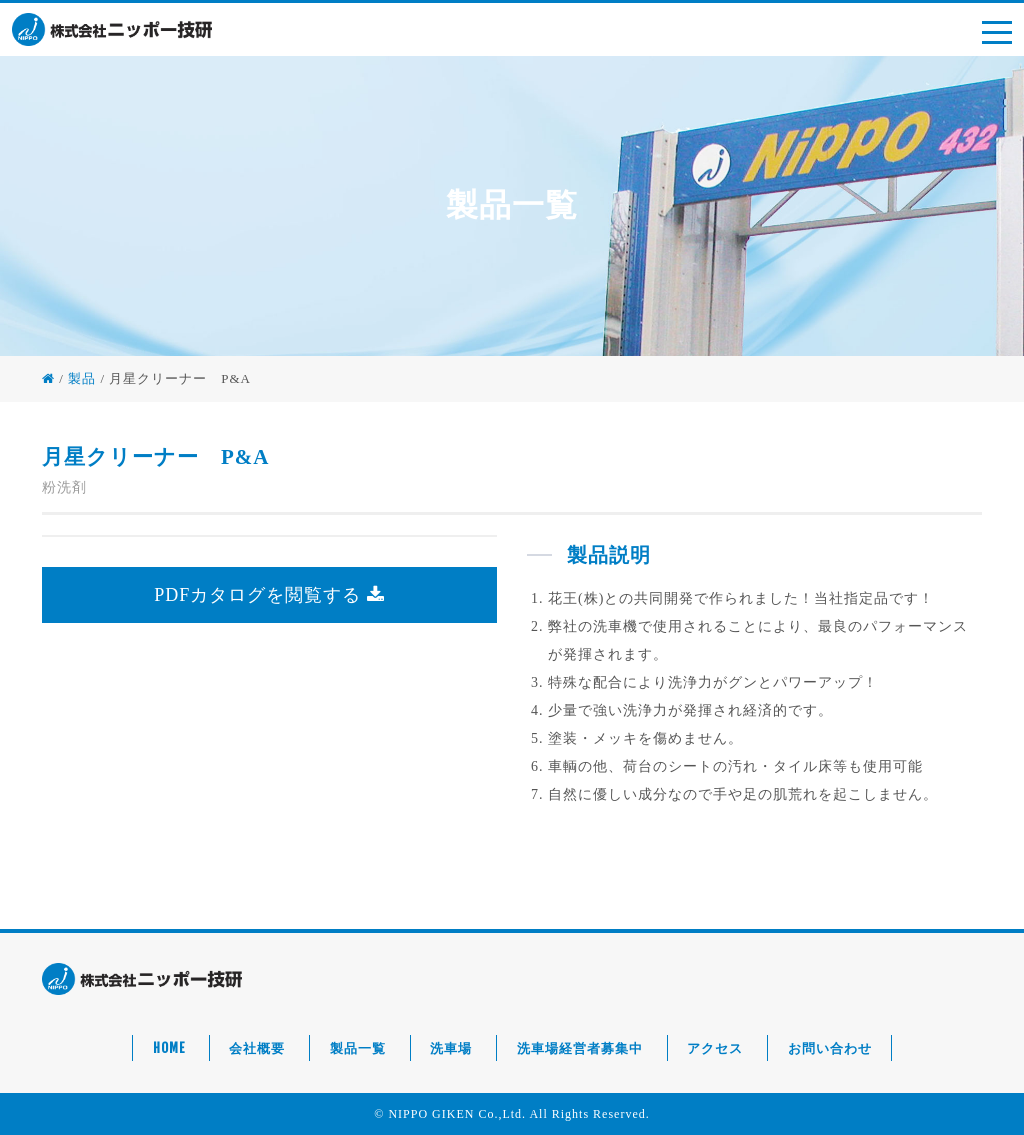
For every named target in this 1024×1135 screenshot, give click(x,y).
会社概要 (257, 1048)
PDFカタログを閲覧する (269, 595)
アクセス (715, 1048)
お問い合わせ (830, 1048)
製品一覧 (358, 1048)
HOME (169, 1048)
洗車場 (451, 1048)
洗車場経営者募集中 (580, 1048)
